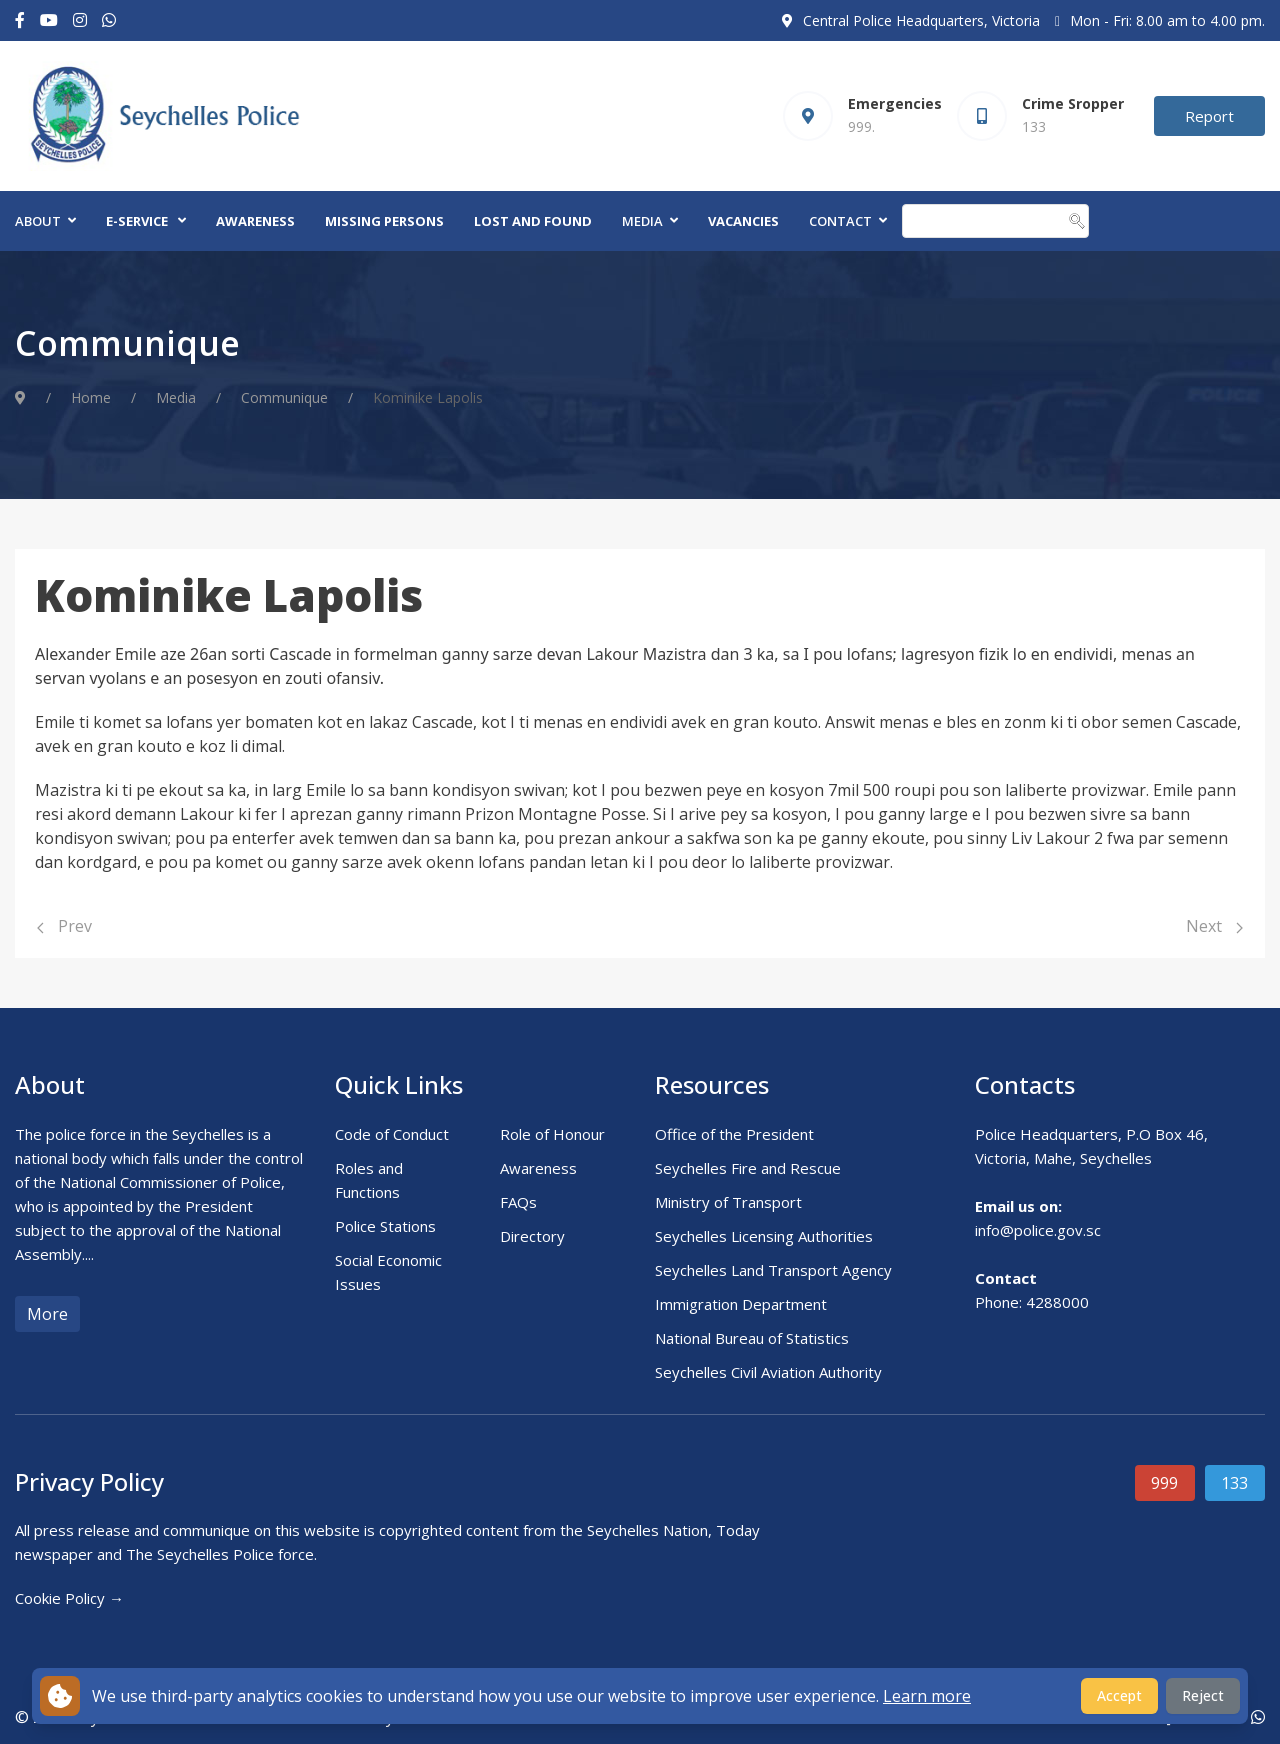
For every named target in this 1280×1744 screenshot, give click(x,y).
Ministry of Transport (728, 1202)
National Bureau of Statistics (752, 1338)
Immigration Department (741, 1304)
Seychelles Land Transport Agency (773, 1270)
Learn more (927, 1696)
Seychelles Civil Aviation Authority (768, 1372)
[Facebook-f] (20, 20)
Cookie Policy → (69, 1598)
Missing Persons (384, 221)
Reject (1203, 1695)
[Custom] (109, 20)
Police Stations (385, 1226)
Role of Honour (552, 1134)
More (47, 1314)
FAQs (518, 1202)
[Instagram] (80, 20)
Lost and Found (533, 221)
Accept (1119, 1695)
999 (1164, 1483)
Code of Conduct (392, 1134)
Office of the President (734, 1134)
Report (1209, 116)
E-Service (137, 221)
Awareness (255, 221)
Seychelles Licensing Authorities (764, 1236)
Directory (532, 1236)
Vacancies (743, 221)
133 (1234, 1483)
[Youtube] (49, 20)
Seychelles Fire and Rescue (748, 1168)
